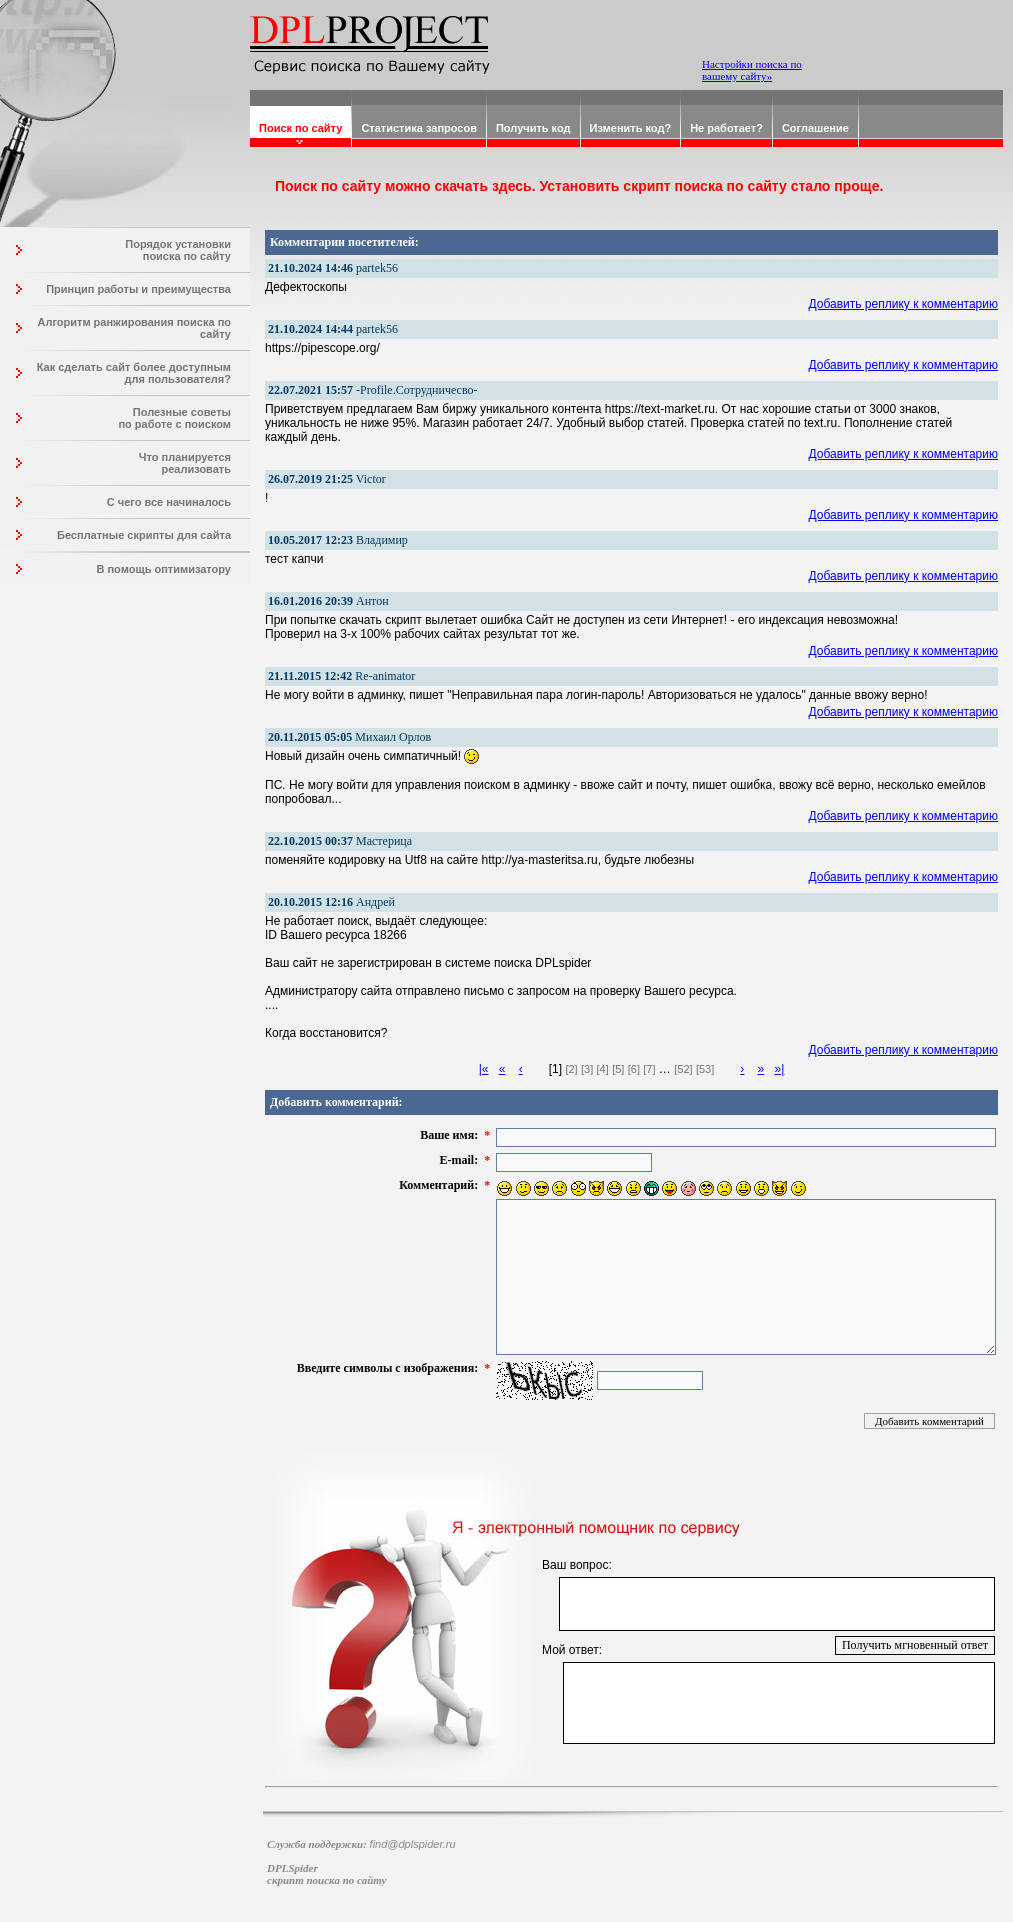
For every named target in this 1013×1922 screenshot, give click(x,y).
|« (484, 1069)
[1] (555, 1069)
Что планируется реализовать (185, 463)
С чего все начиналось (169, 502)
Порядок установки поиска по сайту (178, 250)
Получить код (533, 128)
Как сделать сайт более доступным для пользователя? (134, 373)
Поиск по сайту (300, 128)
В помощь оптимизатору (163, 569)
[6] (634, 1069)
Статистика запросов (419, 128)
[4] (603, 1069)
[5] (618, 1069)
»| (779, 1069)
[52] (683, 1069)
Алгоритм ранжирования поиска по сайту (134, 328)
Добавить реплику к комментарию (904, 304)
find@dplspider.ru (413, 1844)
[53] (705, 1069)
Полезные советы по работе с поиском (174, 418)
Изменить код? (631, 128)
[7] (649, 1069)
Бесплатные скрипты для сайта (144, 535)
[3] (587, 1069)
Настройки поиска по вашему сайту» (752, 70)
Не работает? (726, 128)
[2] (571, 1069)
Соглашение (815, 128)
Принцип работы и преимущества (138, 289)
